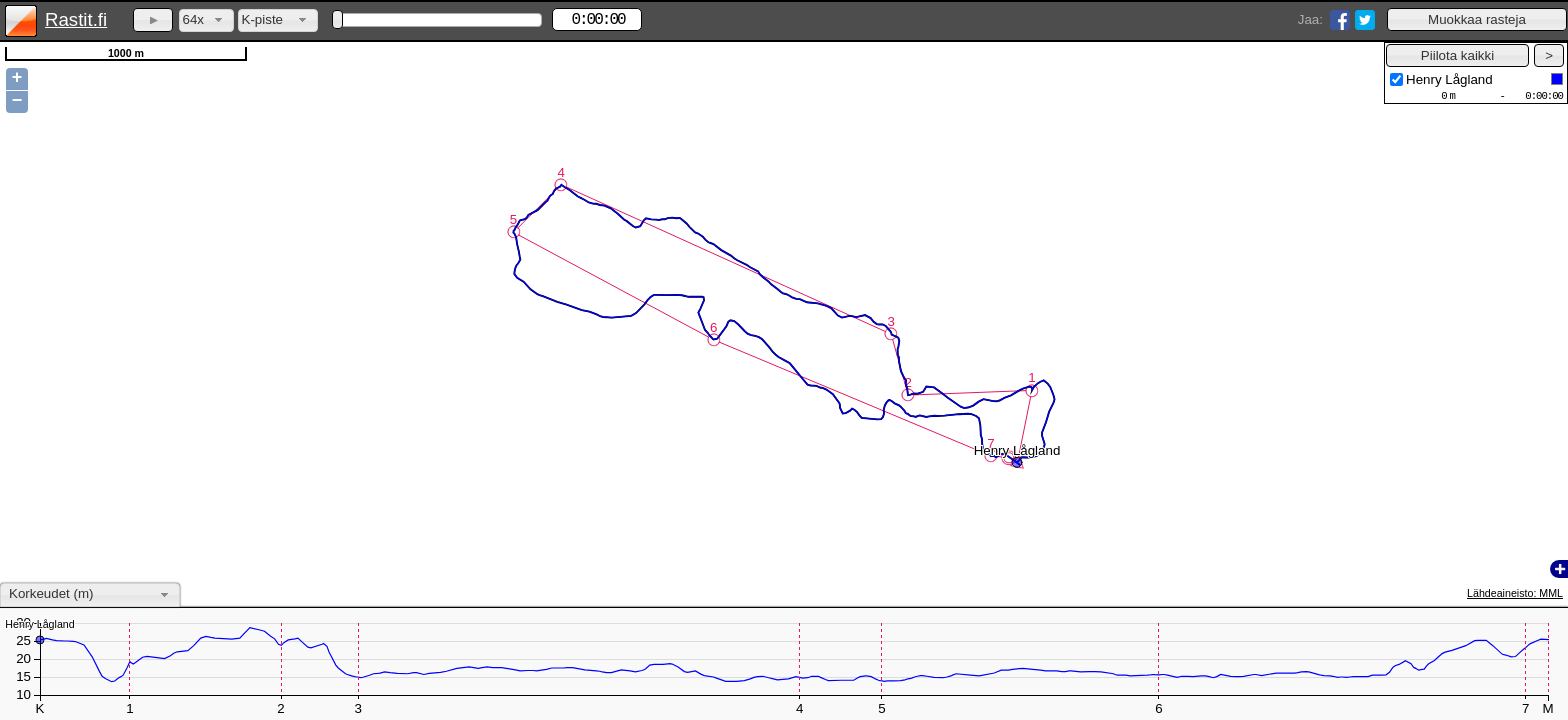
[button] (1477, 19)
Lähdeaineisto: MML (1515, 593)
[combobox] (206, 20)
